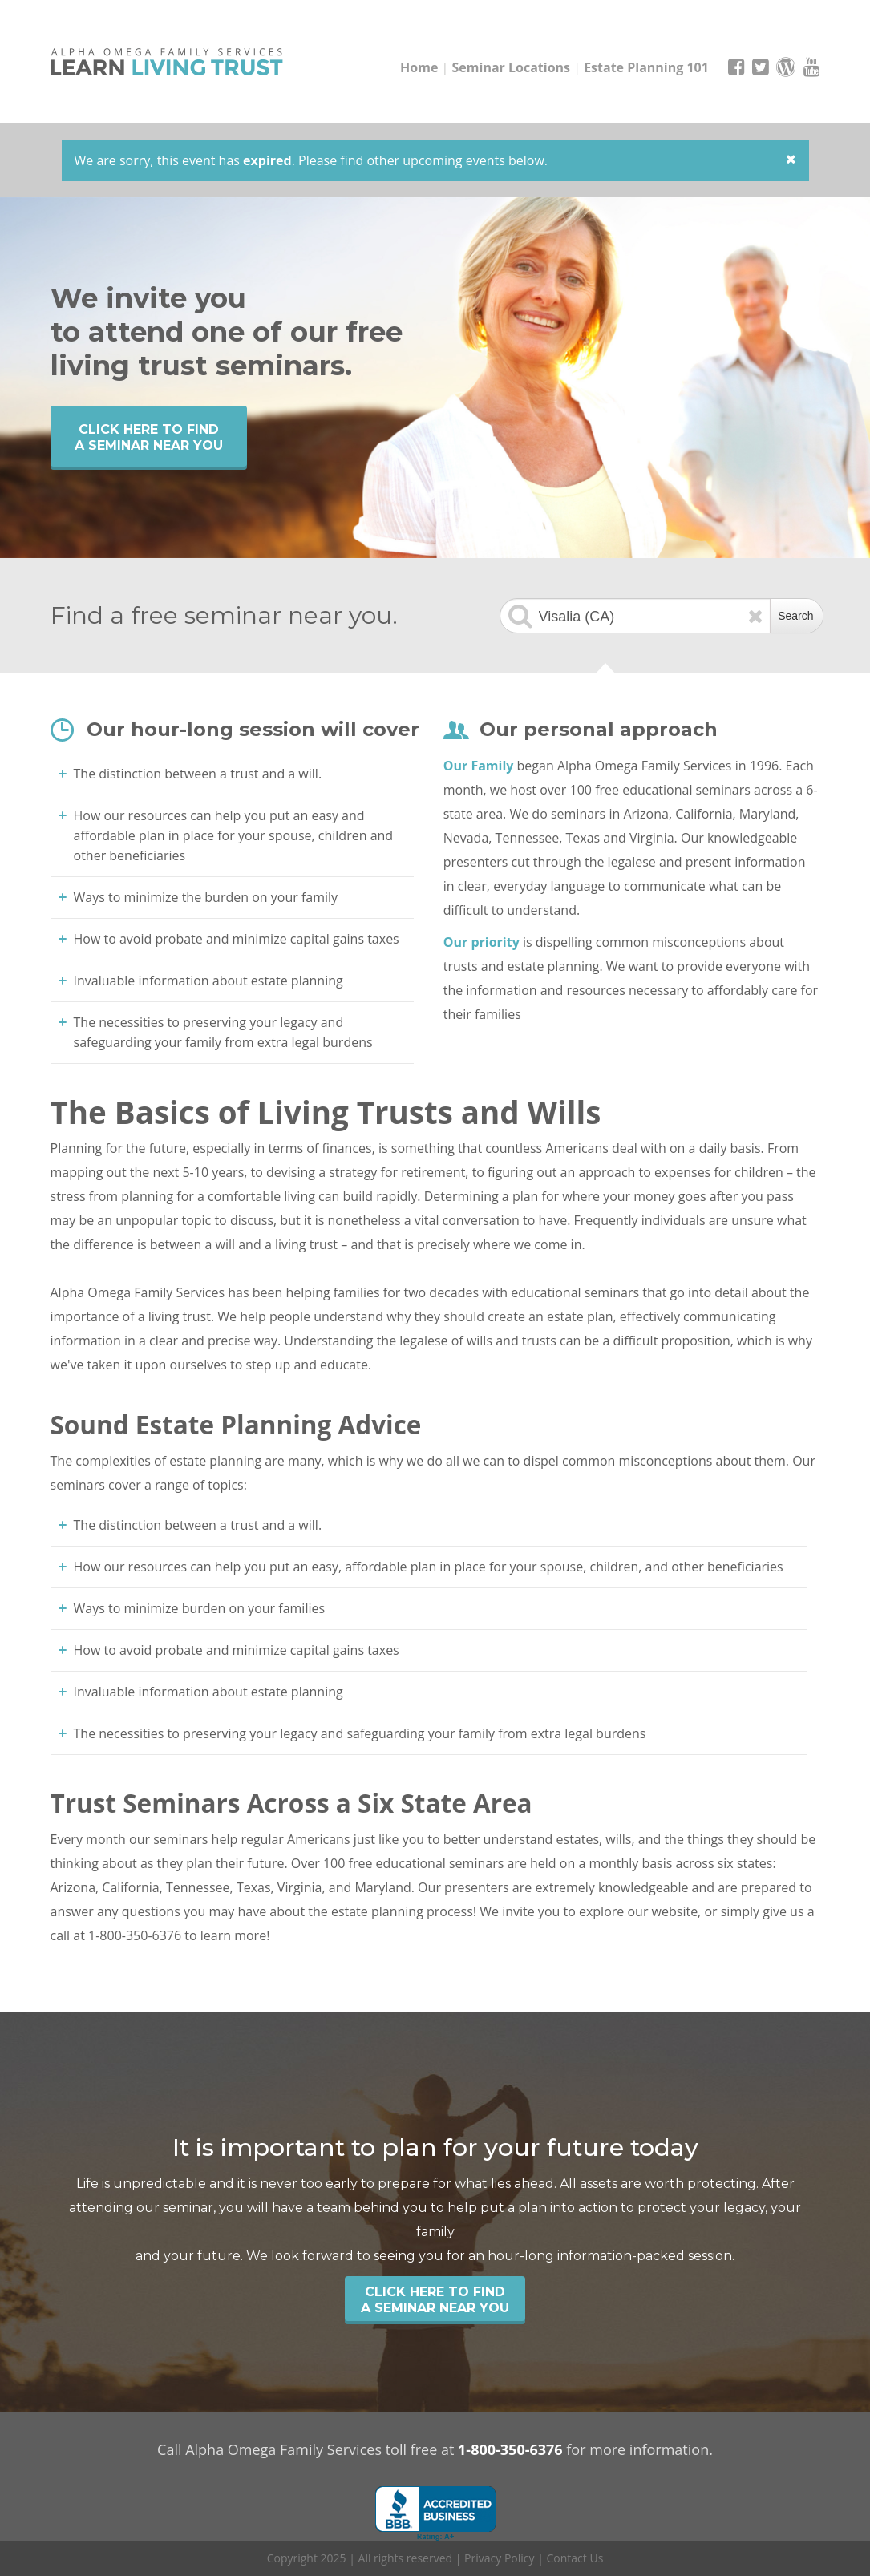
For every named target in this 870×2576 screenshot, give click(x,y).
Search (795, 615)
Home (419, 67)
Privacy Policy (499, 2558)
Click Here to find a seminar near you (149, 437)
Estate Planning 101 (646, 67)
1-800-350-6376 (510, 2449)
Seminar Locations (511, 67)
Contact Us (575, 2558)
